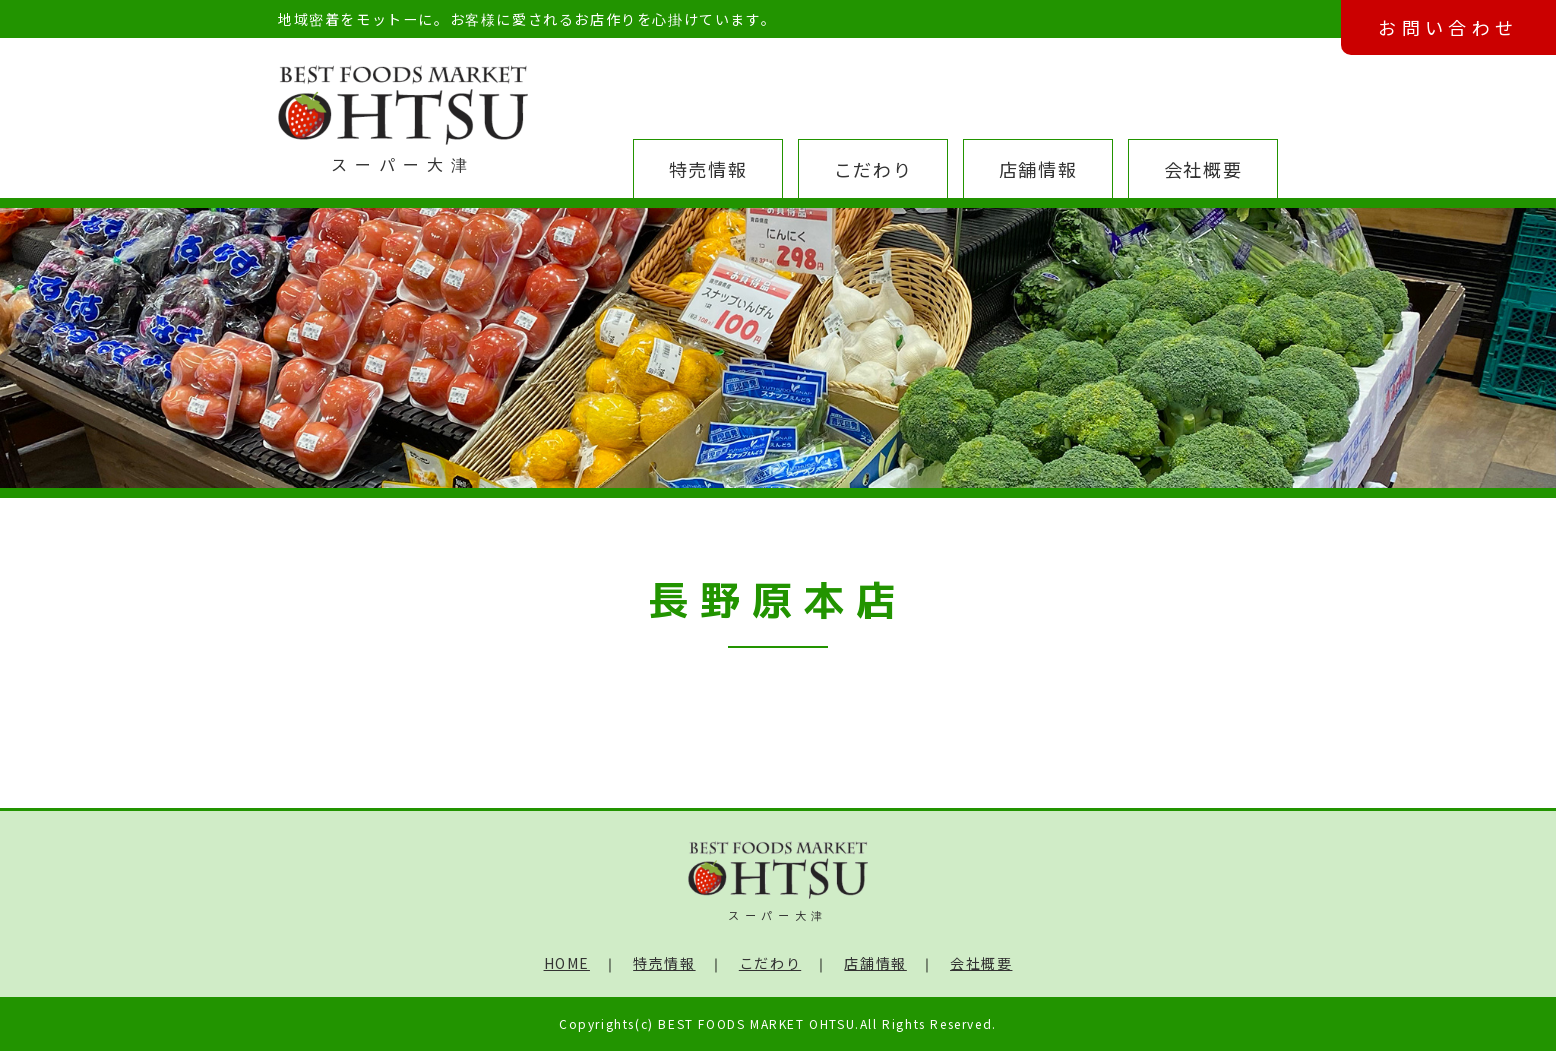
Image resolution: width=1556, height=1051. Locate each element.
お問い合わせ (1448, 27)
